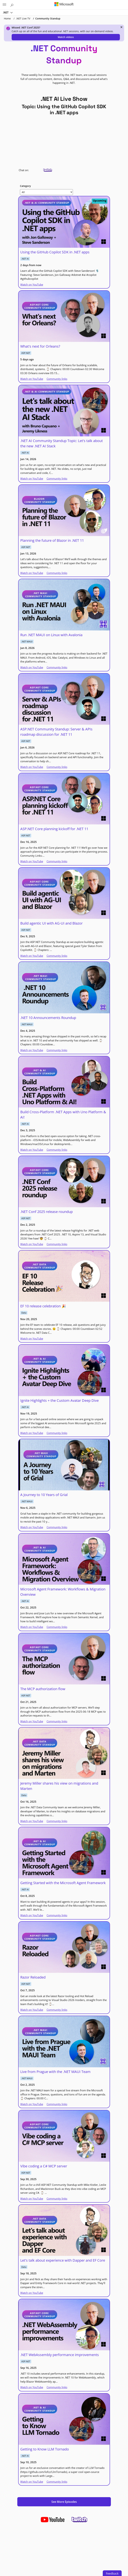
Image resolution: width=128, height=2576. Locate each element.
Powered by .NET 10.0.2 (64, 2555)
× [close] (121, 27)
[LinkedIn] (48, 2536)
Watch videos (66, 37)
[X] (34, 2536)
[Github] (41, 2536)
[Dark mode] (21, 2554)
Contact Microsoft (88, 2555)
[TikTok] (55, 2536)
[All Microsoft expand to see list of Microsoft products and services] (4, 5)
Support (106, 2555)
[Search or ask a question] (12, 4)
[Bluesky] (70, 2536)
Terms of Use (82, 2561)
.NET (6, 12)
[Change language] (24, 2548)
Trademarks (99, 2561)
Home (7, 18)
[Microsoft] (64, 4)
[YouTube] (26, 2536)
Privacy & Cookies (62, 2561)
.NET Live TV (23, 18)
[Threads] (63, 2536)
